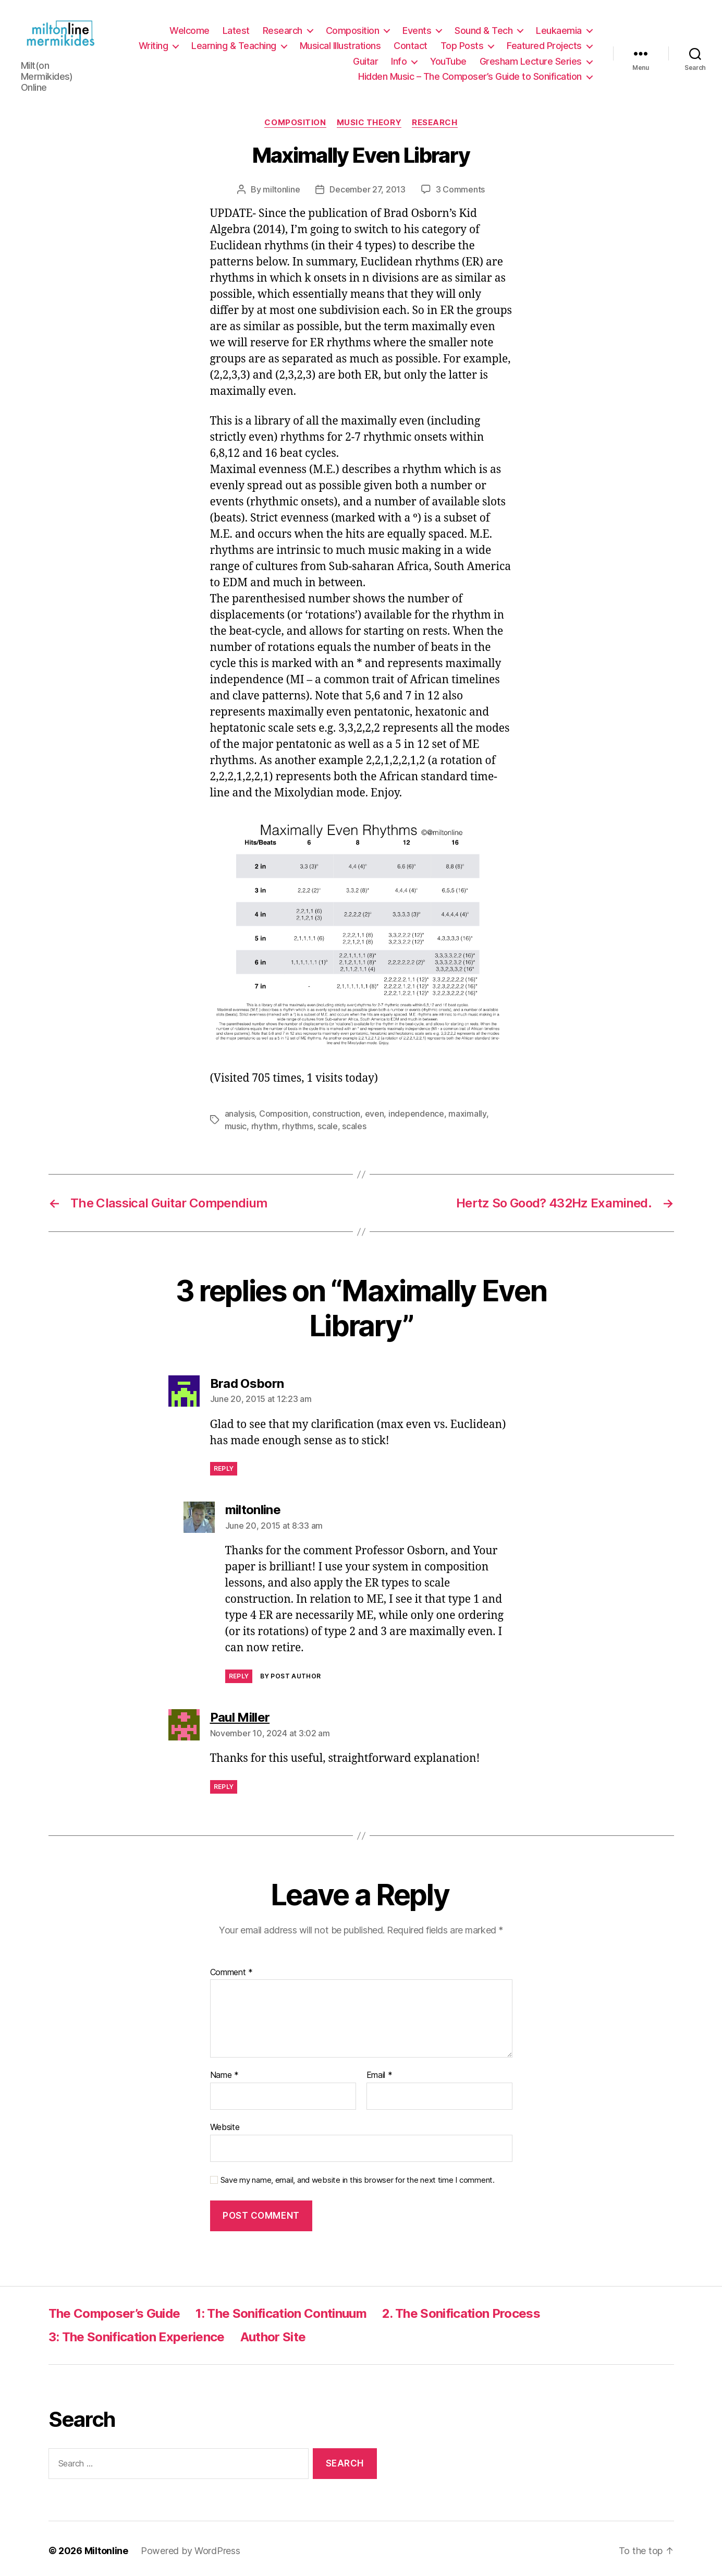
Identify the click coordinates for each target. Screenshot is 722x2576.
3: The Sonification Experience (136, 2332)
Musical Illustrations (340, 43)
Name (224, 2071)
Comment (231, 1968)
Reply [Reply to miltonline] (239, 1672)
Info (399, 59)
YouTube (448, 59)
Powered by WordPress (190, 2546)
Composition (353, 28)
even (374, 1109)
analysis (240, 1109)
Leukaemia (559, 28)
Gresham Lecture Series (531, 59)
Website (225, 2123)
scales (354, 1122)
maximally (467, 1109)
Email (379, 2071)
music (236, 1122)
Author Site (273, 2332)
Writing (153, 43)
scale (327, 1122)
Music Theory (369, 118)
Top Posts (462, 43)
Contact (410, 43)
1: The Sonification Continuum (280, 2309)
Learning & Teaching (233, 43)
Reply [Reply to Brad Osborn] (224, 1465)
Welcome (189, 28)
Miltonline (106, 2546)
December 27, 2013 (367, 185)
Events (416, 28)
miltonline (281, 185)
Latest (236, 28)
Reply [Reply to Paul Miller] (224, 1783)
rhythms (297, 1122)
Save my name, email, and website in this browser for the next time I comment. (358, 2176)
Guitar (365, 59)
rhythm (264, 1122)
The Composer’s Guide (114, 2309)
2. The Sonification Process (461, 2309)
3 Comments (460, 185)
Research (282, 28)
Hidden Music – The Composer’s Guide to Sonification (470, 74)
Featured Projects (544, 43)
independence (416, 1109)
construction (336, 1109)
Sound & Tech (483, 28)
